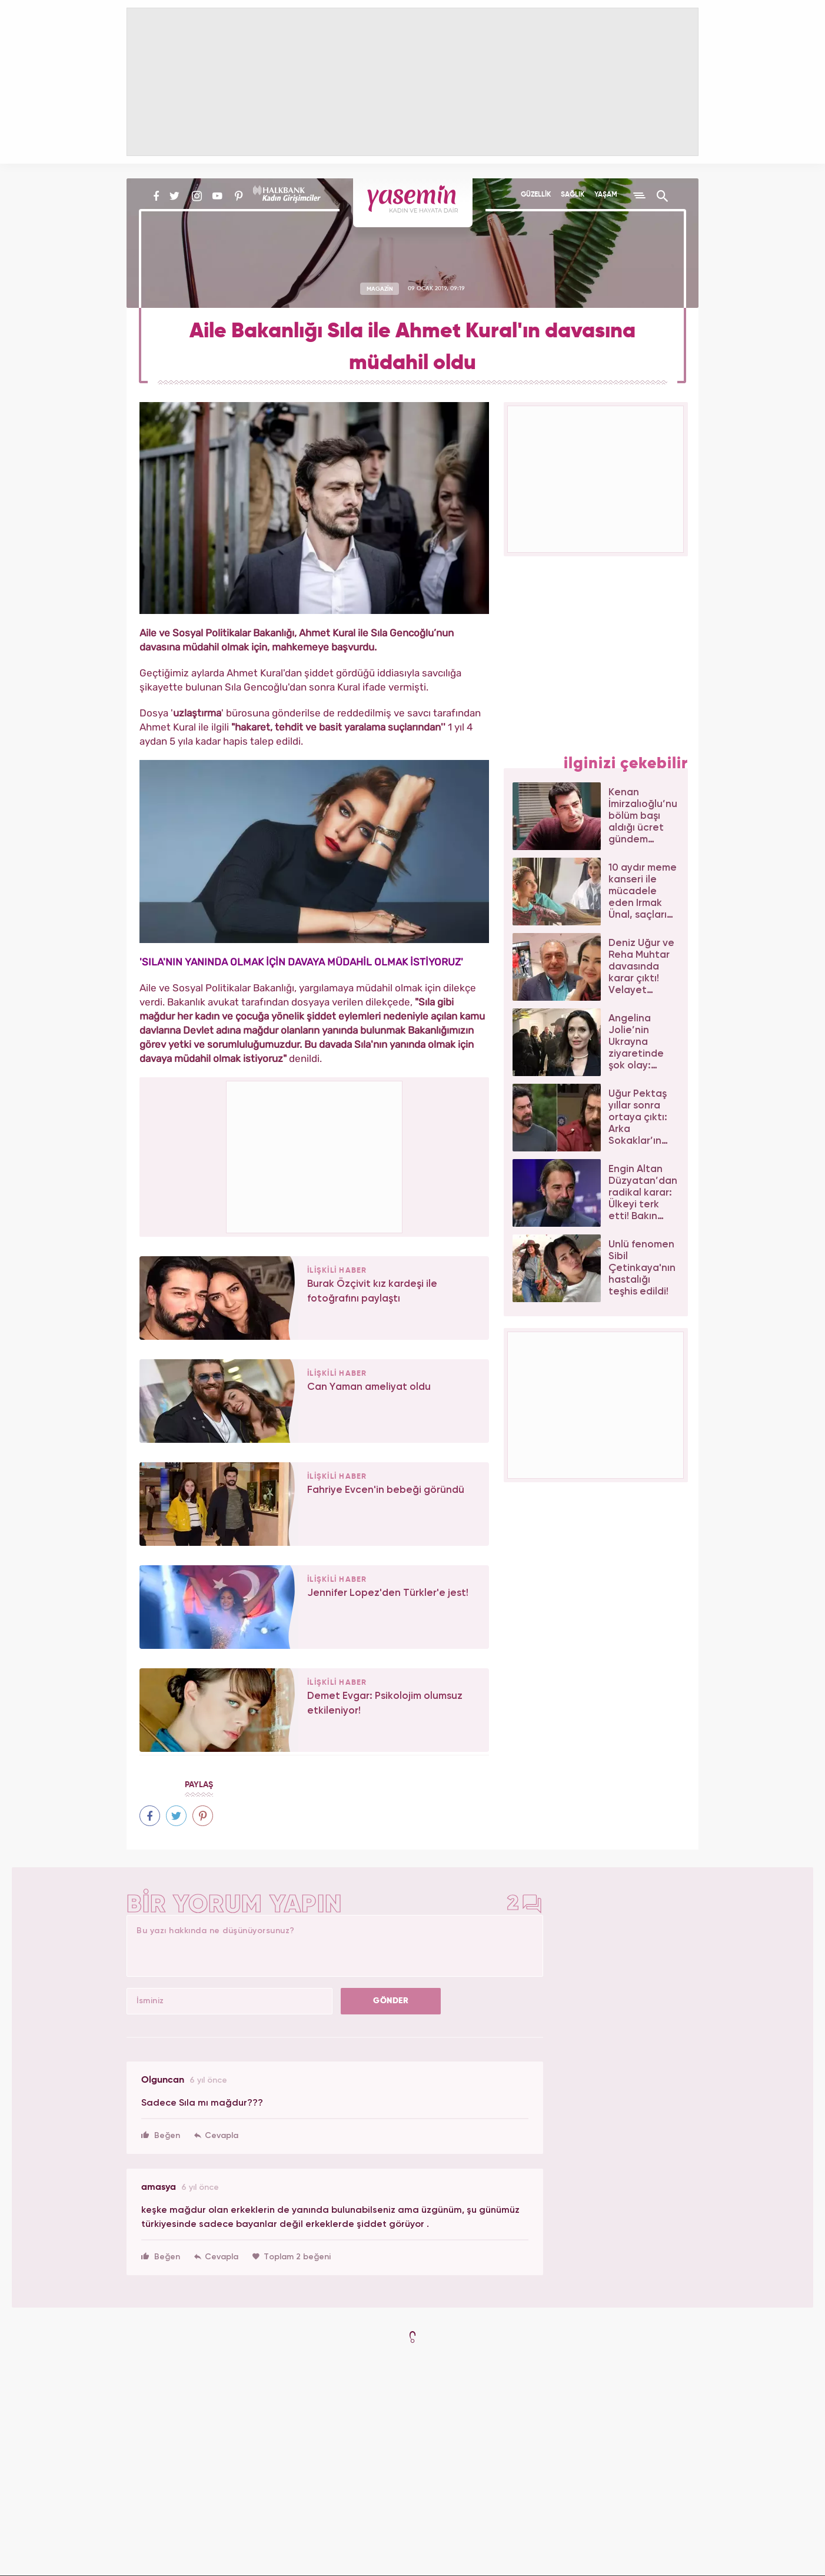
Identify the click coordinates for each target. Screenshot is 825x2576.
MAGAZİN (380, 288)
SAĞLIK (572, 194)
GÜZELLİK (536, 194)
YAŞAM (605, 194)
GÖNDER (390, 2001)
